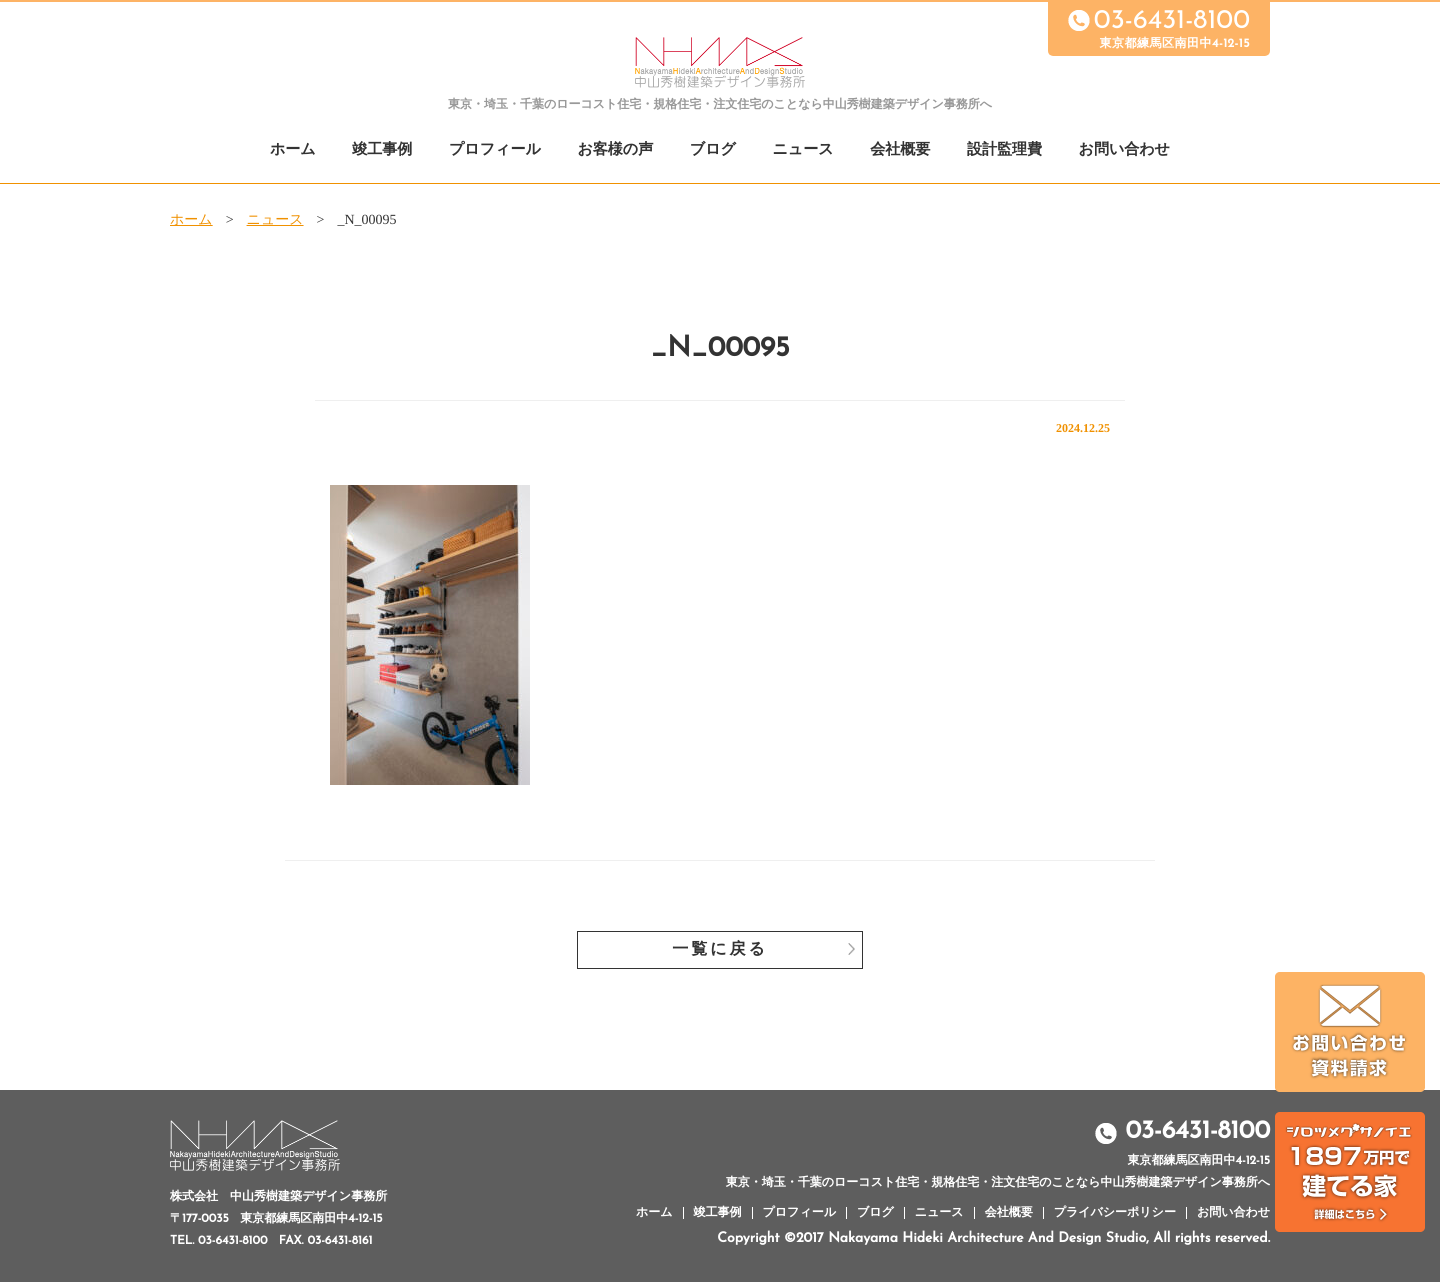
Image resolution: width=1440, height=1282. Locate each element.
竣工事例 (382, 150)
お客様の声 (615, 150)
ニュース (803, 150)
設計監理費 (1004, 150)
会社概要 (900, 150)
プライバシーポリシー (1115, 1213)
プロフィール (495, 150)
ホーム (293, 150)
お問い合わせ (1124, 150)
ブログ (713, 150)
